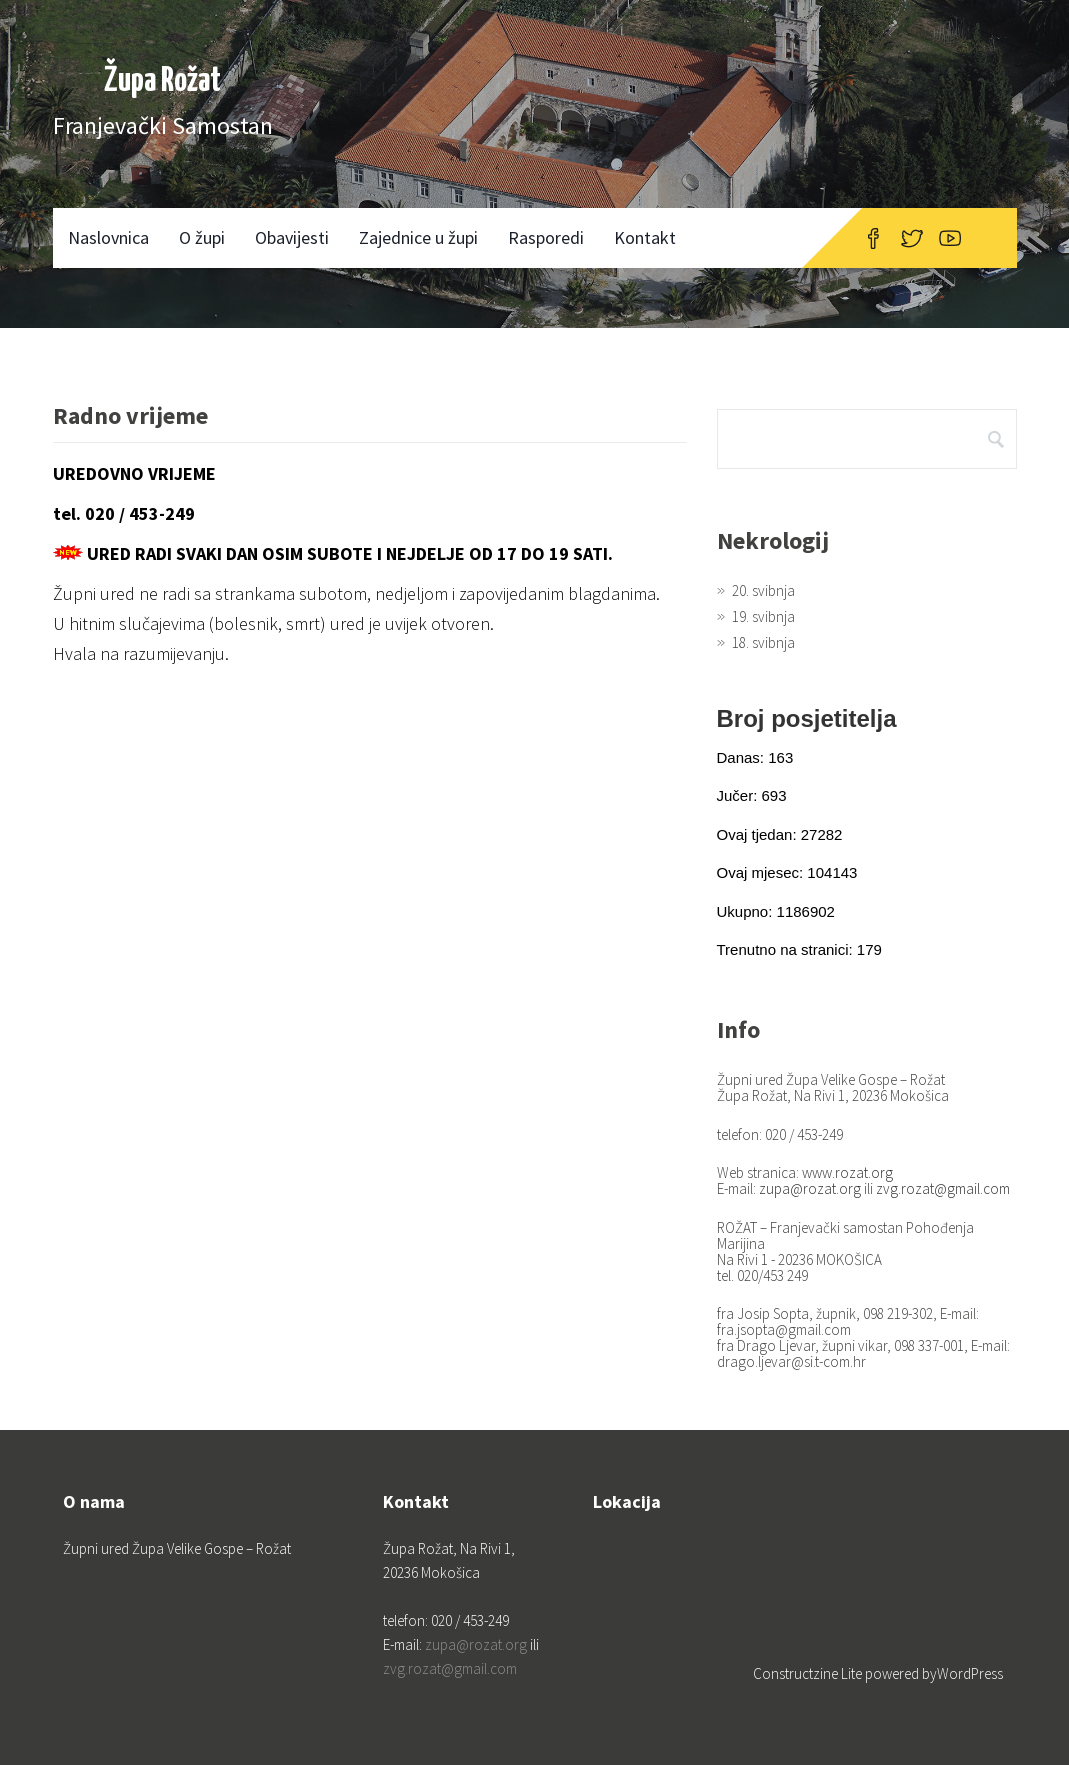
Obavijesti (292, 237)
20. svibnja (763, 590)
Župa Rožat (162, 81)
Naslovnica (108, 237)
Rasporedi (546, 237)
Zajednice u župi (418, 237)
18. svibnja (763, 642)
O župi (202, 237)
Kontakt (645, 237)
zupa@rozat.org (810, 1188)
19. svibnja (763, 616)
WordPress (970, 1673)
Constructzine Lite (809, 1673)
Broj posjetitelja (807, 718)
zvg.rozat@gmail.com (943, 1188)
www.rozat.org (847, 1172)
